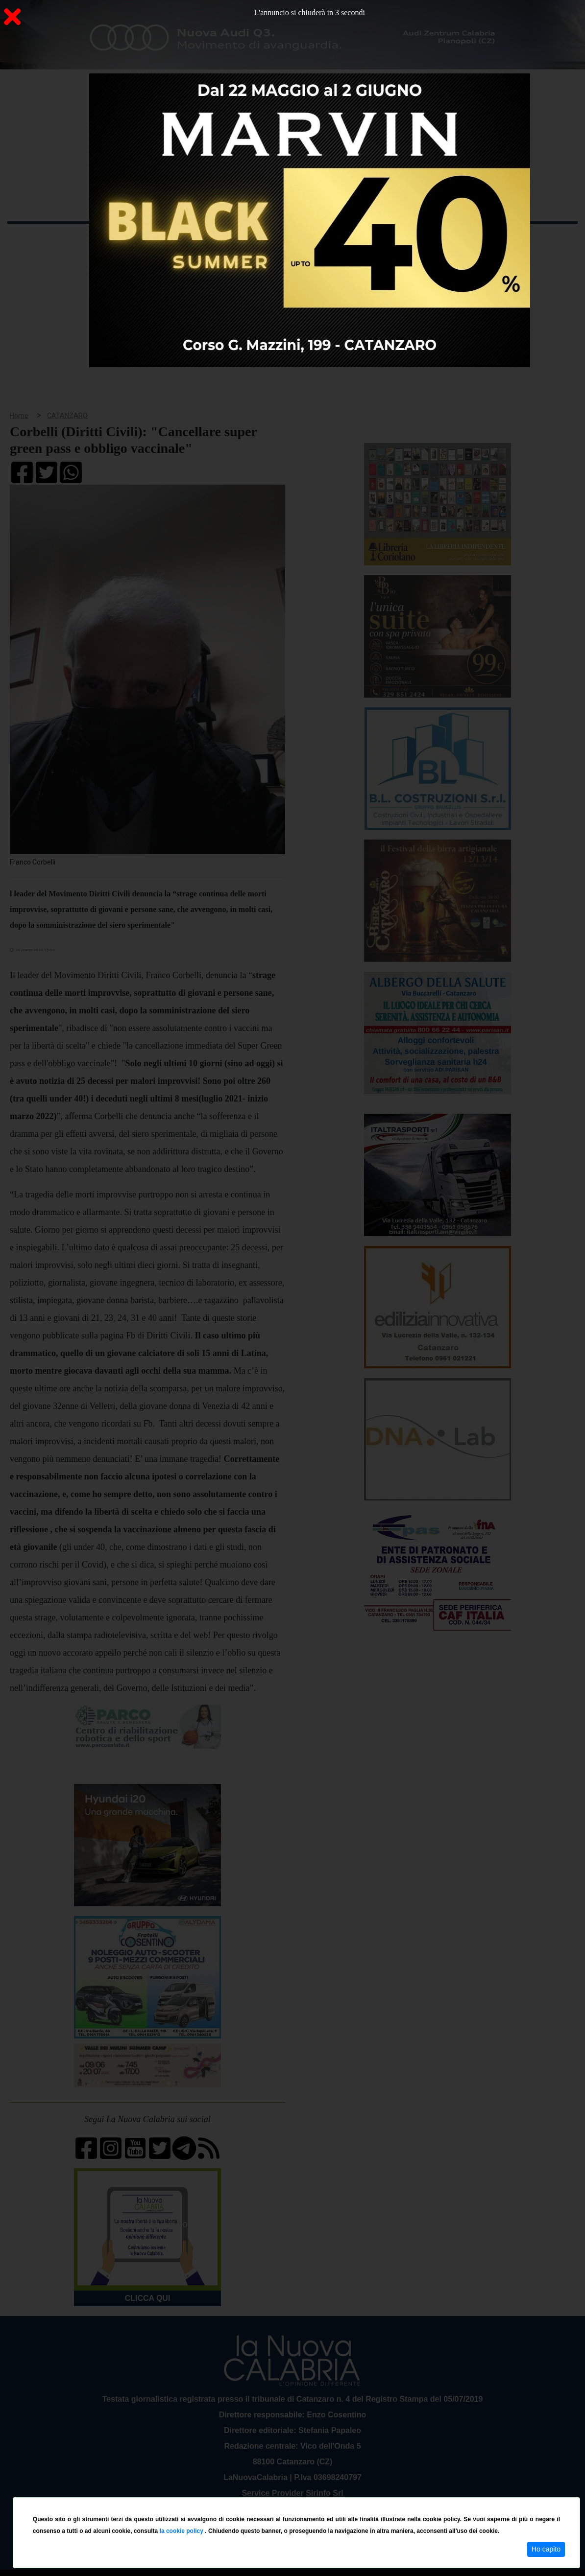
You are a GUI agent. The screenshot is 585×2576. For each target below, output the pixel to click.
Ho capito (546, 2549)
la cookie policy (182, 2531)
